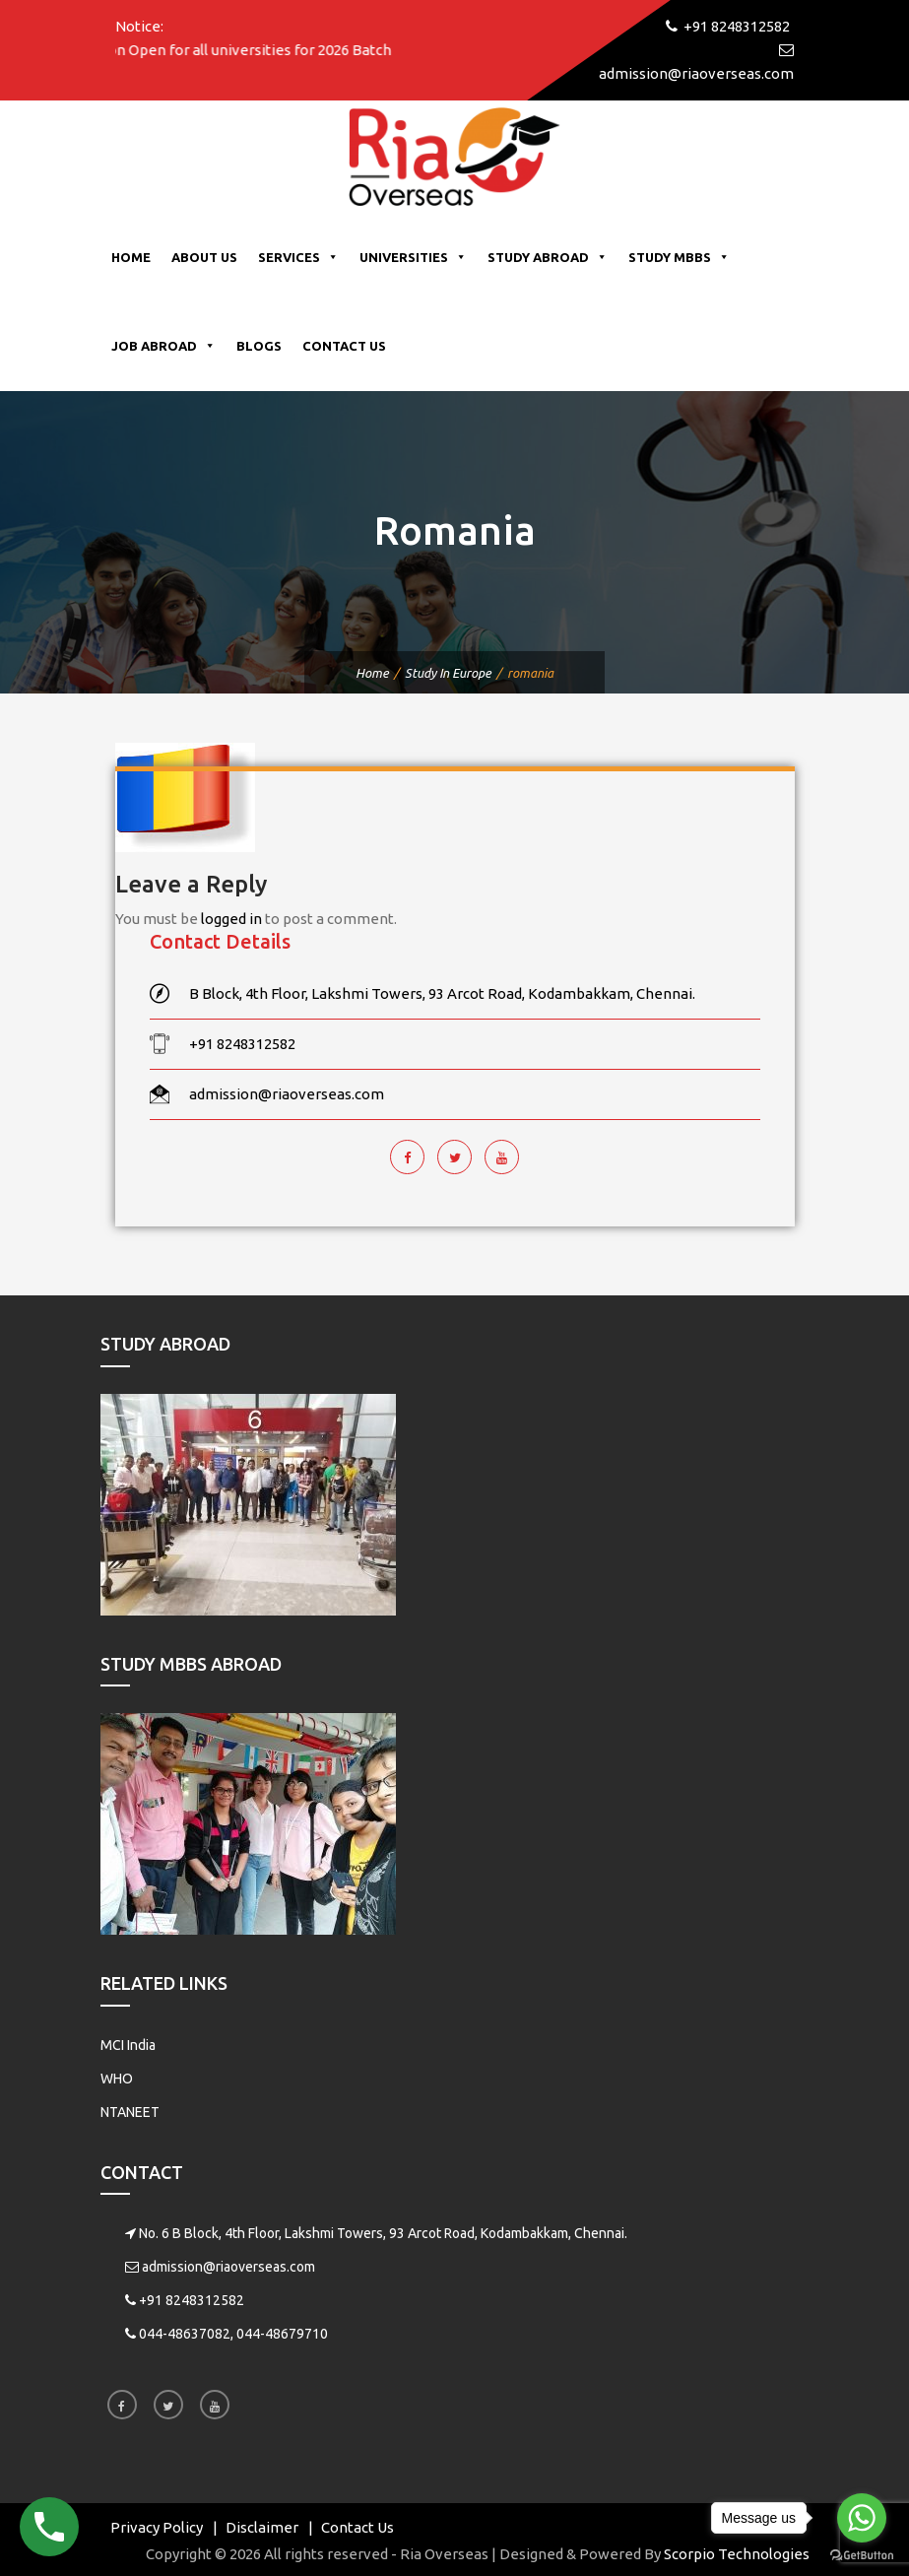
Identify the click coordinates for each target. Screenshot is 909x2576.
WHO (116, 2078)
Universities (413, 257)
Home (131, 257)
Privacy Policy (156, 2527)
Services (298, 257)
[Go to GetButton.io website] (861, 2555)
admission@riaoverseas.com (228, 2267)
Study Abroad (547, 257)
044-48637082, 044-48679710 (233, 2334)
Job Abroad (163, 346)
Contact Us (344, 346)
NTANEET (130, 2112)
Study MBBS (679, 257)
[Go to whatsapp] (861, 2518)
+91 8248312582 (191, 2300)
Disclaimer (262, 2527)
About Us (204, 257)
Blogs (259, 346)
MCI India (128, 2045)
